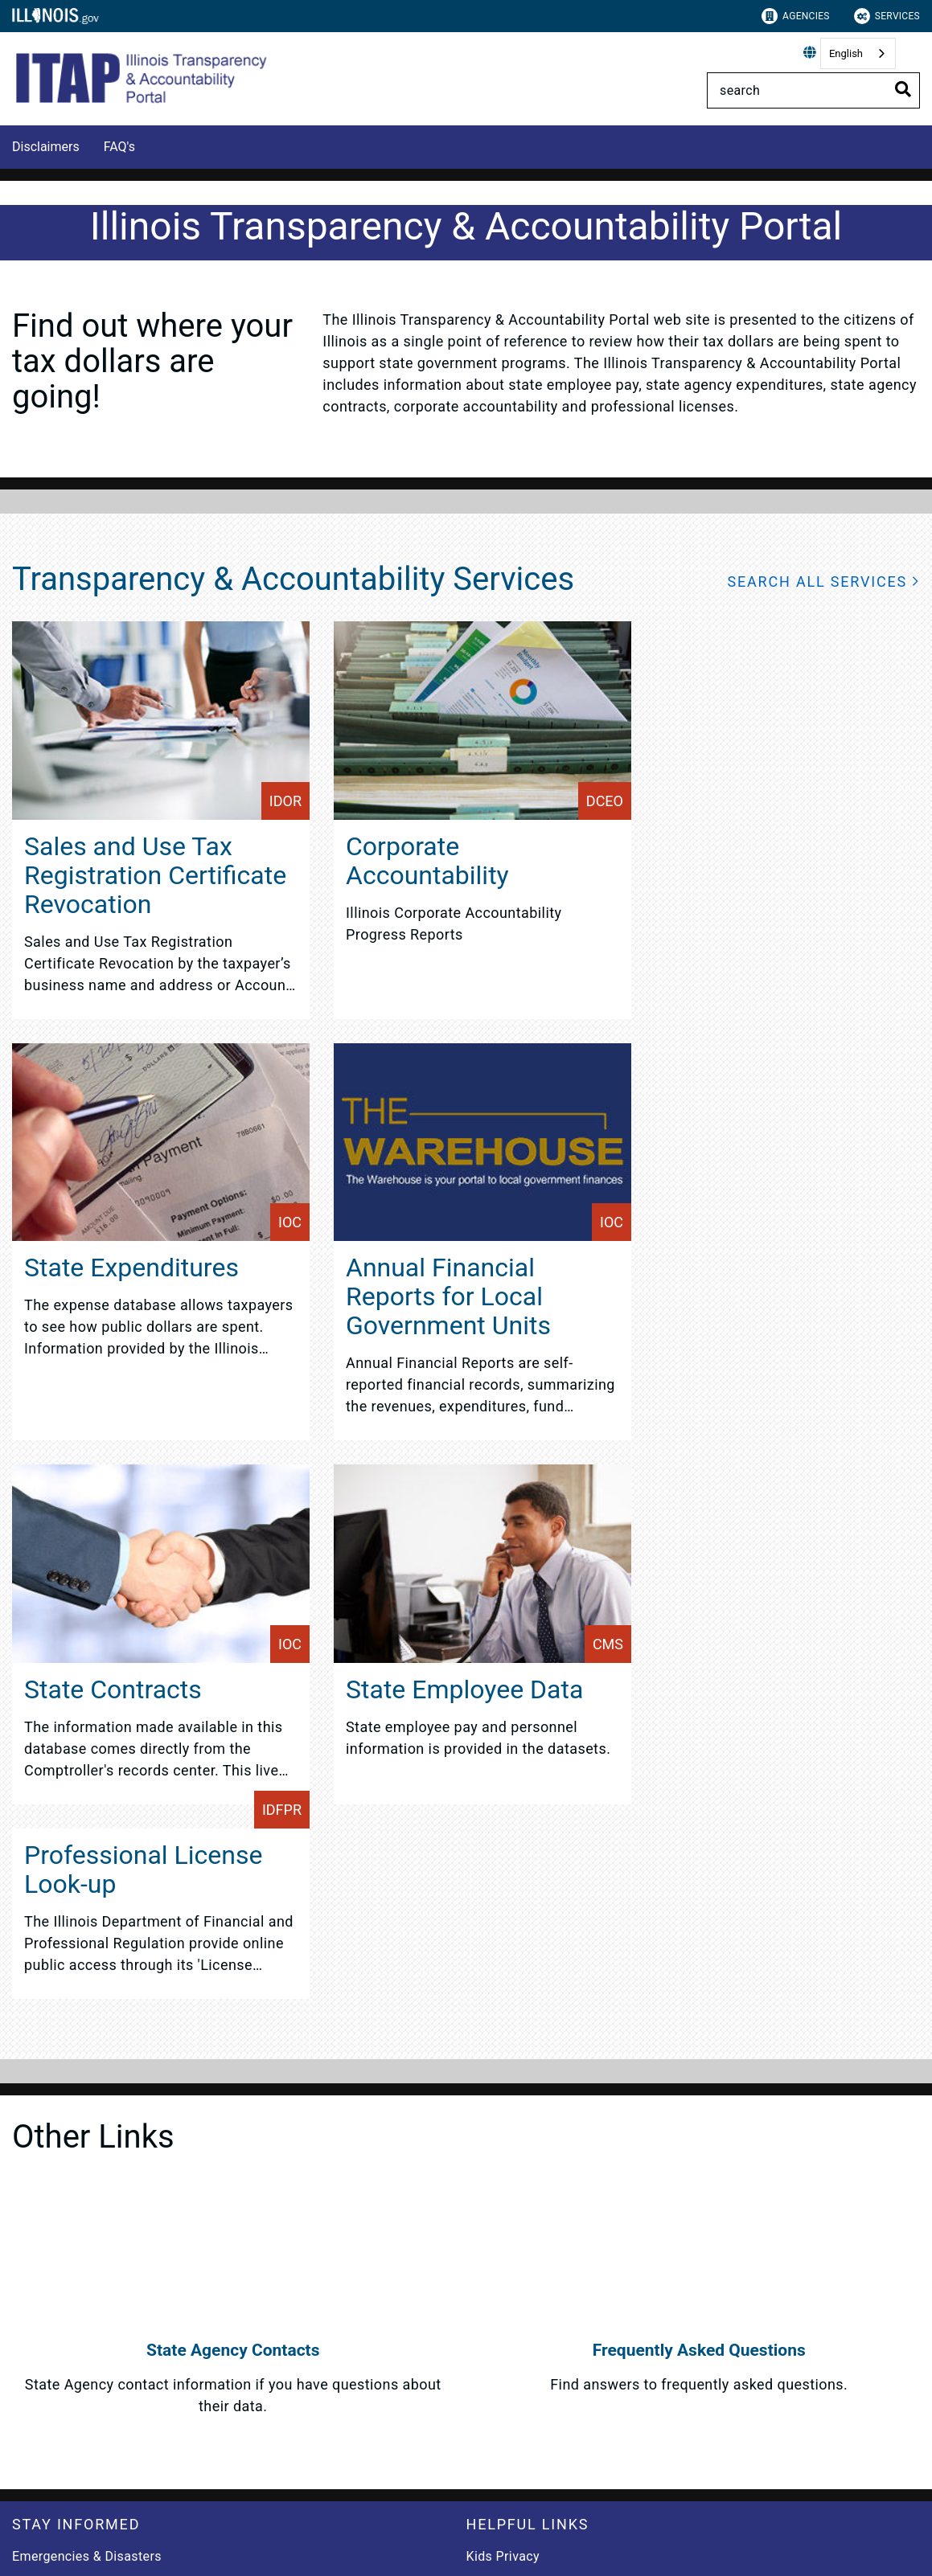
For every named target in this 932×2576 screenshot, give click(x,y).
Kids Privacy (503, 2556)
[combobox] (858, 53)
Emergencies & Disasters (87, 2556)
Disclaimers (46, 146)
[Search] (813, 90)
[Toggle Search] (903, 89)
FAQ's (119, 146)
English (846, 53)
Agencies (796, 16)
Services (887, 16)
